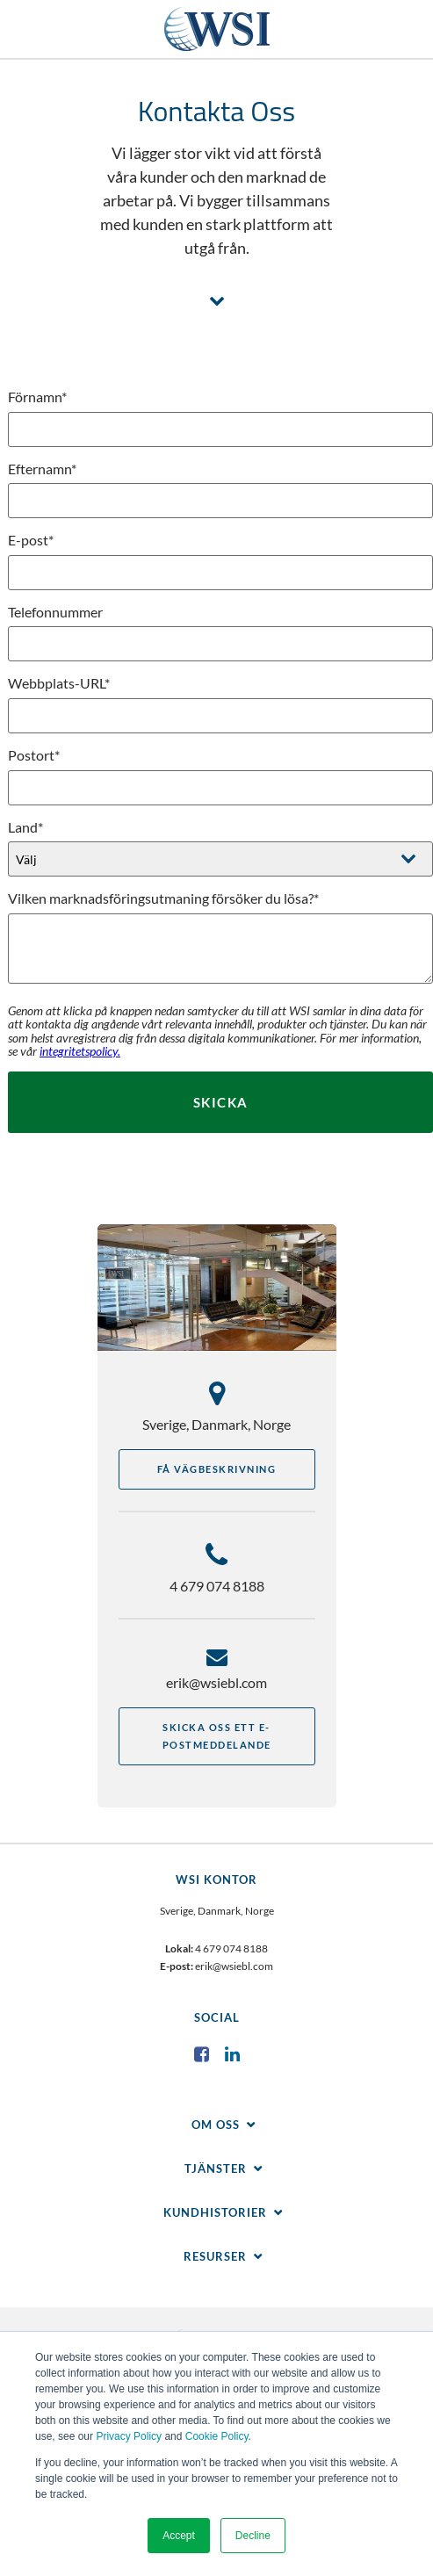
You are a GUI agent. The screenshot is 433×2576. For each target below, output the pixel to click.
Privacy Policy (129, 2436)
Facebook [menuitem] (201, 2054)
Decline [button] (253, 2535)
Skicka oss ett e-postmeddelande (216, 1735)
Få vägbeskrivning (217, 1469)
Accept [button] (178, 2535)
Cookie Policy (217, 2436)
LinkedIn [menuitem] (232, 2054)
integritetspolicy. (80, 1050)
